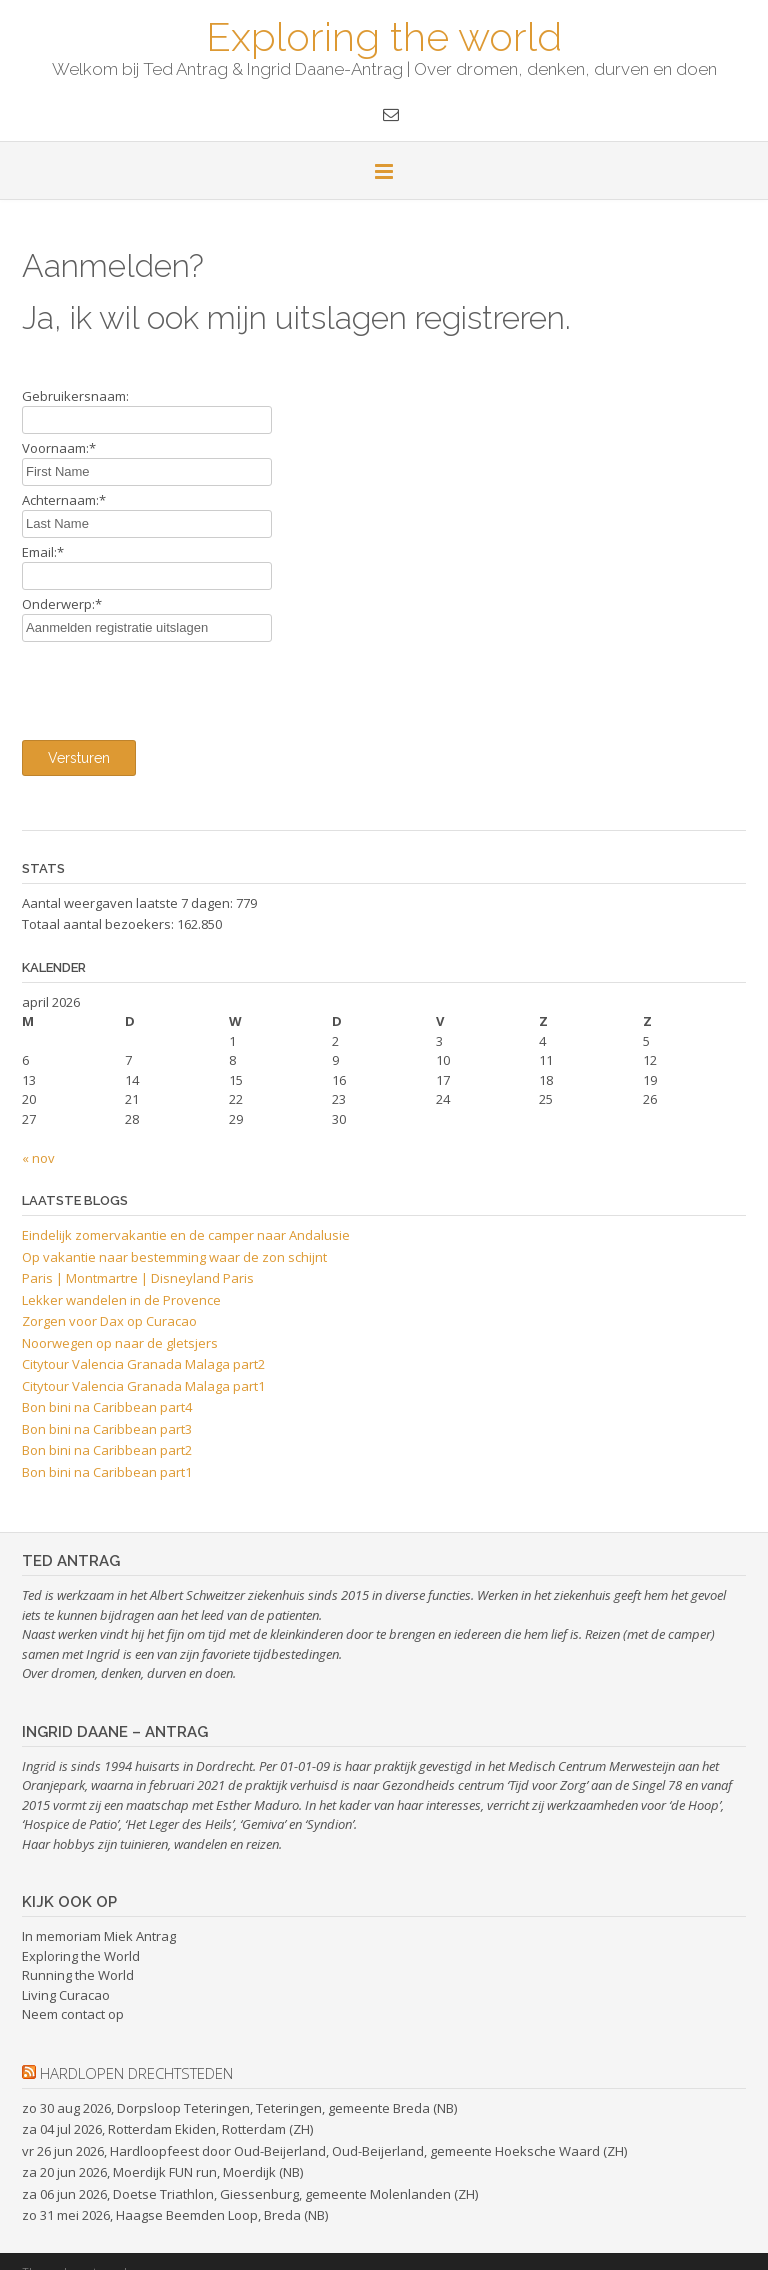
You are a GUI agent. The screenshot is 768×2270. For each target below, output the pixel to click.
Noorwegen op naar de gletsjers (120, 1343)
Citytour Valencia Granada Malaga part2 (143, 1364)
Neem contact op (73, 2014)
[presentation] (174, 686)
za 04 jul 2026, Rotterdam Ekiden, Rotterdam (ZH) (167, 2129)
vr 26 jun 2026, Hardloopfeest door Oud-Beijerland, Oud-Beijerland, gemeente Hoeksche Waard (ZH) (324, 2151)
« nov (38, 1158)
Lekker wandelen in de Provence (121, 1300)
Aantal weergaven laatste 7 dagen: (129, 903)
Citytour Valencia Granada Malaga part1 (143, 1386)
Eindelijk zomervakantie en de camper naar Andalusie (186, 1235)
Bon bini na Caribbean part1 (107, 1472)
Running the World (78, 1975)
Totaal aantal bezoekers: (99, 924)
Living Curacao (66, 1995)
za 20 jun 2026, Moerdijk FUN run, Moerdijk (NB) (162, 2172)
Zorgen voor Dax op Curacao (109, 1321)
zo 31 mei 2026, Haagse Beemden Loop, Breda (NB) (175, 2215)
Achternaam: (64, 500)
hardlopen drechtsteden (136, 2073)
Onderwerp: (62, 604)
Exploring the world (384, 35)
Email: (43, 552)
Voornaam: (59, 448)
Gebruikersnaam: (75, 396)
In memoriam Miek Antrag (99, 1936)
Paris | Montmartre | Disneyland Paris (138, 1278)
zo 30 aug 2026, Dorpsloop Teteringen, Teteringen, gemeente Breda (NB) (239, 2108)
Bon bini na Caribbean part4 (107, 1407)
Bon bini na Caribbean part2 (107, 1450)
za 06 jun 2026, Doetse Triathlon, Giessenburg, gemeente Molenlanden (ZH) (250, 2194)
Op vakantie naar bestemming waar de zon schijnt (174, 1257)
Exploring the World (81, 1956)
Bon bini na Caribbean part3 (107, 1429)
